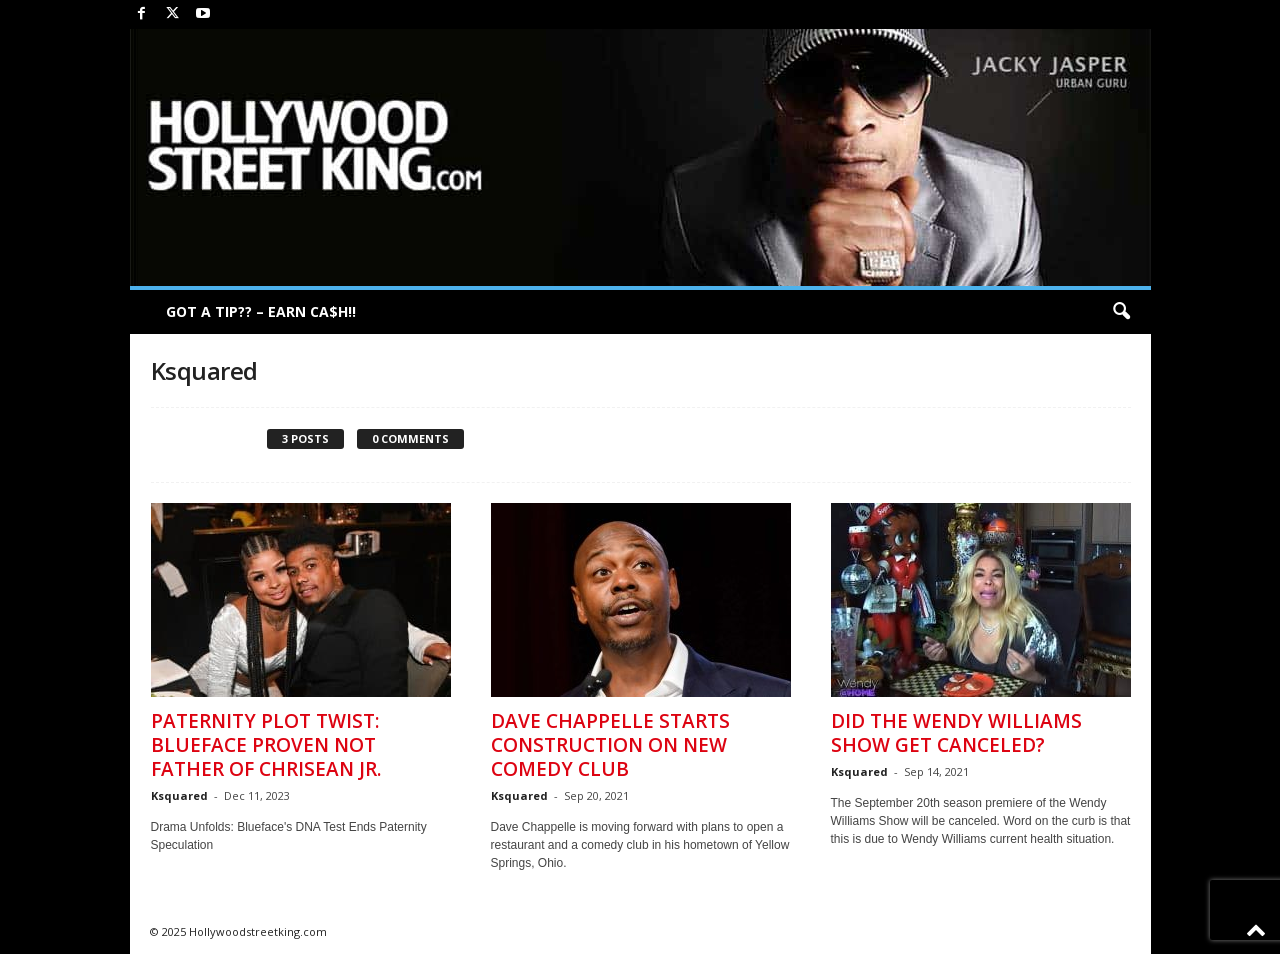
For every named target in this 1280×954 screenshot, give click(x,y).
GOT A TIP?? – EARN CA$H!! (261, 311)
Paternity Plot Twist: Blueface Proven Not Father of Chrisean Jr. (266, 745)
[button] (1121, 312)
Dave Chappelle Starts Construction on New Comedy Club (610, 745)
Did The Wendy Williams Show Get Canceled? (956, 733)
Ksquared (179, 795)
